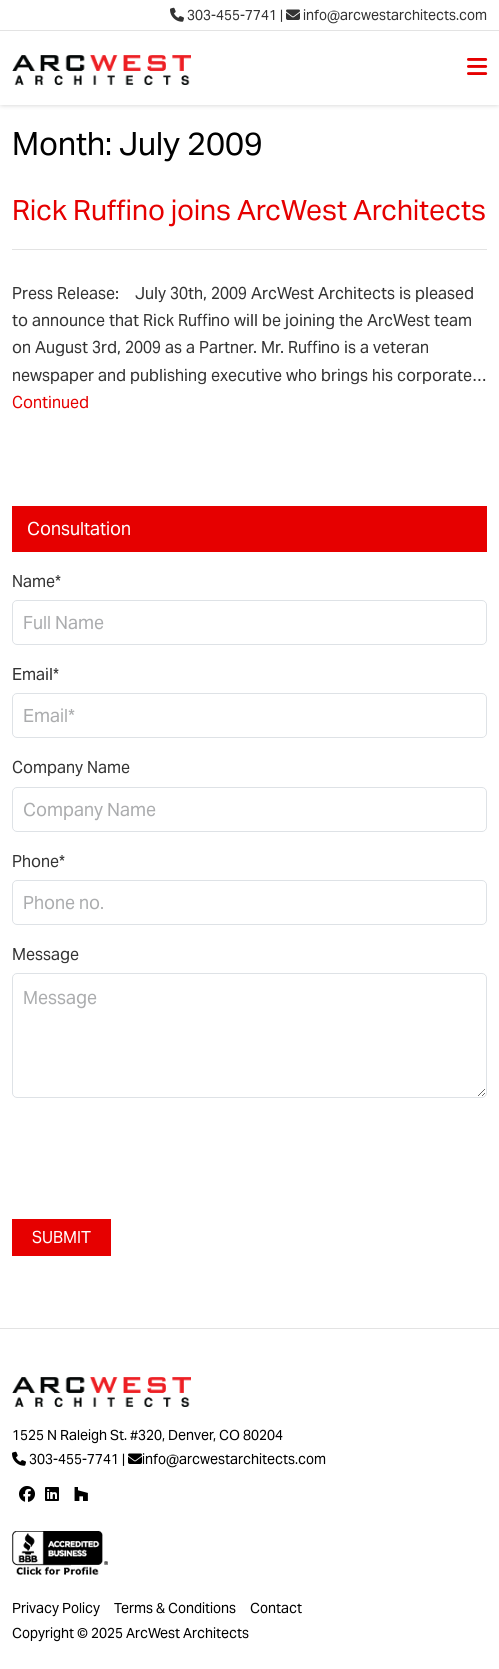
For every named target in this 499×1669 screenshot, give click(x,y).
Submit (61, 1237)
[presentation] (164, 1153)
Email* (35, 674)
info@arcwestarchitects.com (386, 15)
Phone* (38, 861)
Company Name (71, 767)
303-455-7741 (223, 15)
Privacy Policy (56, 1608)
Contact (276, 1608)
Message (45, 954)
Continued (50, 402)
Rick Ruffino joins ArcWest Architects (249, 210)
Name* (36, 581)
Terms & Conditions (175, 1608)
